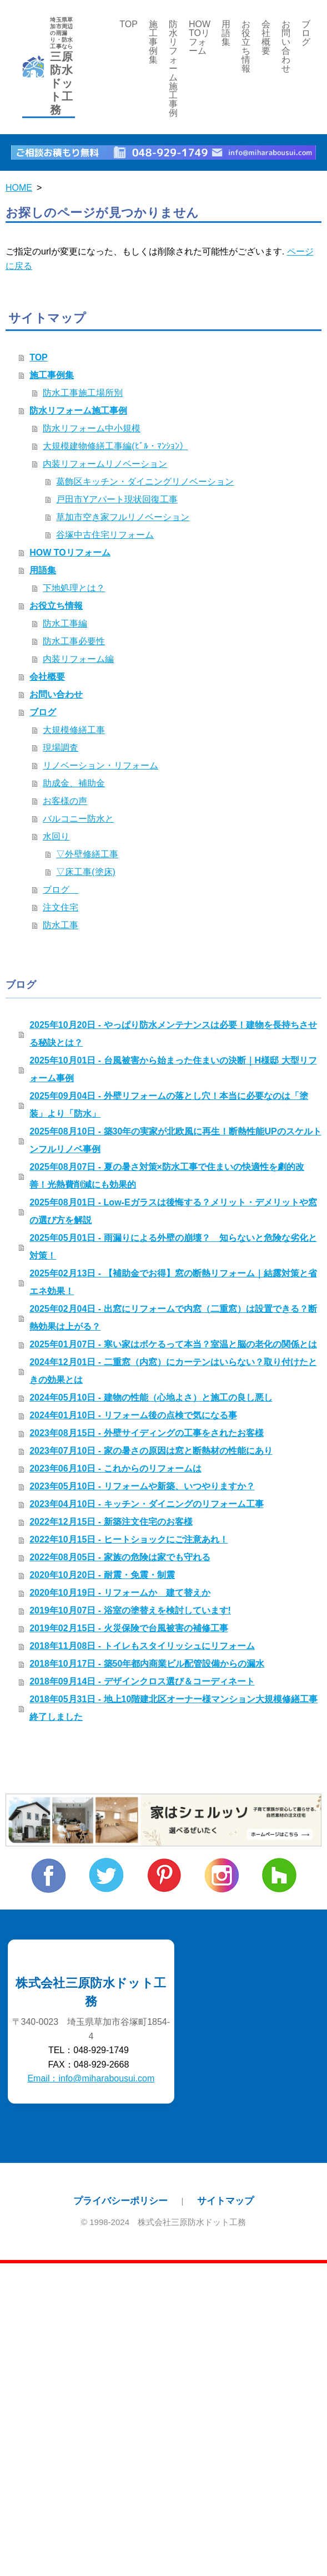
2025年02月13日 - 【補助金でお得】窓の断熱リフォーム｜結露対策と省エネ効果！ (172, 1282)
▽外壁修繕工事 (87, 854)
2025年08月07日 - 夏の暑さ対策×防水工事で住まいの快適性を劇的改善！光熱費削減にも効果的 (166, 1175)
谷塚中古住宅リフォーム (105, 534)
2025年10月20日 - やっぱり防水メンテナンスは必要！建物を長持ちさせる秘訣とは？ (172, 1033)
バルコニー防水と (78, 818)
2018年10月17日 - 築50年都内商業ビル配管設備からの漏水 (146, 1663)
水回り (56, 836)
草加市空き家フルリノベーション (122, 517)
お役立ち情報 (246, 46)
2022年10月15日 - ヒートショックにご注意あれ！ (128, 1539)
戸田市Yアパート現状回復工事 (117, 499)
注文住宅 (60, 907)
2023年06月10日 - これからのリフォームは (115, 1468)
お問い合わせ (285, 46)
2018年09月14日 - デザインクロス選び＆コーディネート (141, 1681)
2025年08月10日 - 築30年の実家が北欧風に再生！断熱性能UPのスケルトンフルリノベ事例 (175, 1140)
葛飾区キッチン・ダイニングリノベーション (145, 481)
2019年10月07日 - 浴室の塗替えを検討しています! (130, 1610)
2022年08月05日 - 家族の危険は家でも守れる (119, 1557)
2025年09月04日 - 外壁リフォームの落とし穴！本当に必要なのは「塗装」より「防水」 (168, 1104)
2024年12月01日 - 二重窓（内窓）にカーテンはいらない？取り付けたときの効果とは (172, 1370)
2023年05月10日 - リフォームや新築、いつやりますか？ (141, 1486)
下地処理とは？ (74, 588)
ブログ (305, 33)
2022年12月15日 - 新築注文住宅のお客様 (110, 1521)
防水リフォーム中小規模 (91, 428)
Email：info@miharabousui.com (90, 2078)
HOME (19, 187)
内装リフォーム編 (78, 659)
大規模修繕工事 (74, 730)
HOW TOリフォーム (199, 37)
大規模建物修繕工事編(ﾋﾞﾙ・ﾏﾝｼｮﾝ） (115, 446)
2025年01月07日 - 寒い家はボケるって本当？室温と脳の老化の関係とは (172, 1344)
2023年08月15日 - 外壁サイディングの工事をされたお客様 (146, 1433)
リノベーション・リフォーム (100, 765)
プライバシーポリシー (120, 2201)
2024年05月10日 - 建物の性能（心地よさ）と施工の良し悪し (150, 1397)
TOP (128, 24)
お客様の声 (65, 801)
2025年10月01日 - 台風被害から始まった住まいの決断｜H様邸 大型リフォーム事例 (172, 1069)
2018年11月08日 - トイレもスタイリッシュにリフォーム (141, 1646)
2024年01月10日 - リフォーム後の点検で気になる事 (133, 1415)
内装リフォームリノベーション (105, 464)
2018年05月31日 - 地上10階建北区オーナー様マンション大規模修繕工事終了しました (173, 1708)
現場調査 (60, 747)
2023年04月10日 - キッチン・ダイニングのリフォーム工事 (146, 1504)
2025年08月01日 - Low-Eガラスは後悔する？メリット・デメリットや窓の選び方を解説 (172, 1211)
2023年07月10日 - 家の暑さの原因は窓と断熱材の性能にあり (150, 1450)
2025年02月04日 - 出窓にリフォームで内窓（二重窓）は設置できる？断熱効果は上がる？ (172, 1317)
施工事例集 (153, 41)
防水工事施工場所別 (83, 393)
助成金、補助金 (74, 783)
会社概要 (265, 37)
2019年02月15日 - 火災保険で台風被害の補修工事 (128, 1628)
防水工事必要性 (74, 641)
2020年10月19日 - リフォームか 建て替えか (119, 1592)
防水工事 (60, 925)
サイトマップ (225, 2201)
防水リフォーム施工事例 (173, 68)
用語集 (226, 33)
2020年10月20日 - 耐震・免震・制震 (101, 1575)
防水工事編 (65, 623)
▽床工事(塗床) (85, 872)
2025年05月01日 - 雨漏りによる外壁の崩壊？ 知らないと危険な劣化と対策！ (172, 1246)
